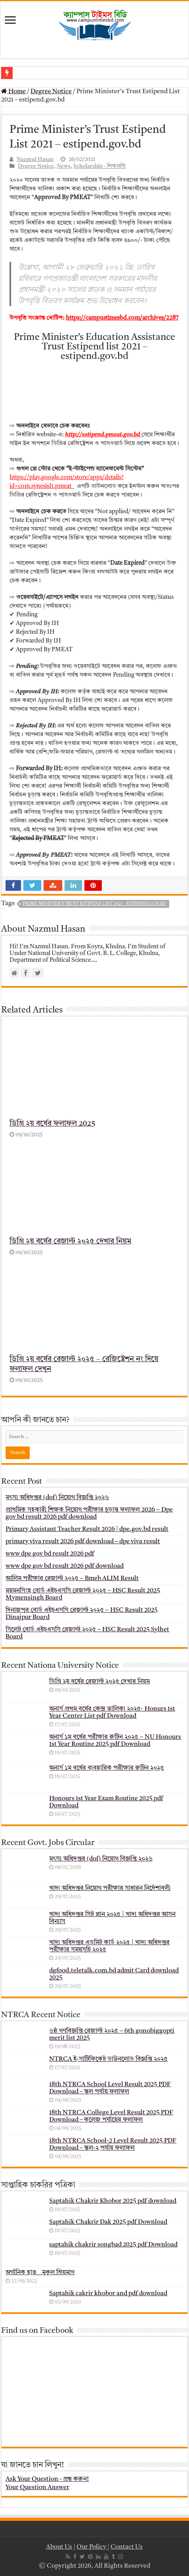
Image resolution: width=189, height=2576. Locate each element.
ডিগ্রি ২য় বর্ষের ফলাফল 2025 (52, 1124)
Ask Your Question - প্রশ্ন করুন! (47, 2479)
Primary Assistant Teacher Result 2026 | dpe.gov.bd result (87, 1529)
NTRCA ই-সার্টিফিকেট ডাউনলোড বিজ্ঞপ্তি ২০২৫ (108, 2059)
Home (13, 91)
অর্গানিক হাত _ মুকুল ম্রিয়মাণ (40, 2272)
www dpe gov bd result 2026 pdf (50, 1554)
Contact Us (127, 2547)
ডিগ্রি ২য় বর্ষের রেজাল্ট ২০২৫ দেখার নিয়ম (70, 1241)
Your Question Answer (37, 2487)
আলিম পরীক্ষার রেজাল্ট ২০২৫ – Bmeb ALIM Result (72, 1578)
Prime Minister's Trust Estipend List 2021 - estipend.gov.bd (94, 904)
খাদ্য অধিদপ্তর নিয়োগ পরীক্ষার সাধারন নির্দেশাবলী (109, 1888)
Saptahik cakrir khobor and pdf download (108, 2293)
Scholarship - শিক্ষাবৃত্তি (99, 166)
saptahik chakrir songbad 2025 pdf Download (113, 2245)
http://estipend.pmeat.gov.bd (103, 435)
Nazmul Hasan (35, 159)
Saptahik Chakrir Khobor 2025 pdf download (112, 2201)
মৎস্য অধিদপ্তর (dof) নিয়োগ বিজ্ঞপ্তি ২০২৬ (57, 1497)
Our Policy (91, 2547)
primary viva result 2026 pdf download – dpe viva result (83, 1541)
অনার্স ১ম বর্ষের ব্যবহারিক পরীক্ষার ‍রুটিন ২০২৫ (106, 1768)
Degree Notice (51, 91)
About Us (59, 2547)
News (64, 166)
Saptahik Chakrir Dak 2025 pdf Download (108, 2222)
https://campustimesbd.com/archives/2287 (122, 318)
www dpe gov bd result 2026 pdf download (65, 1566)
